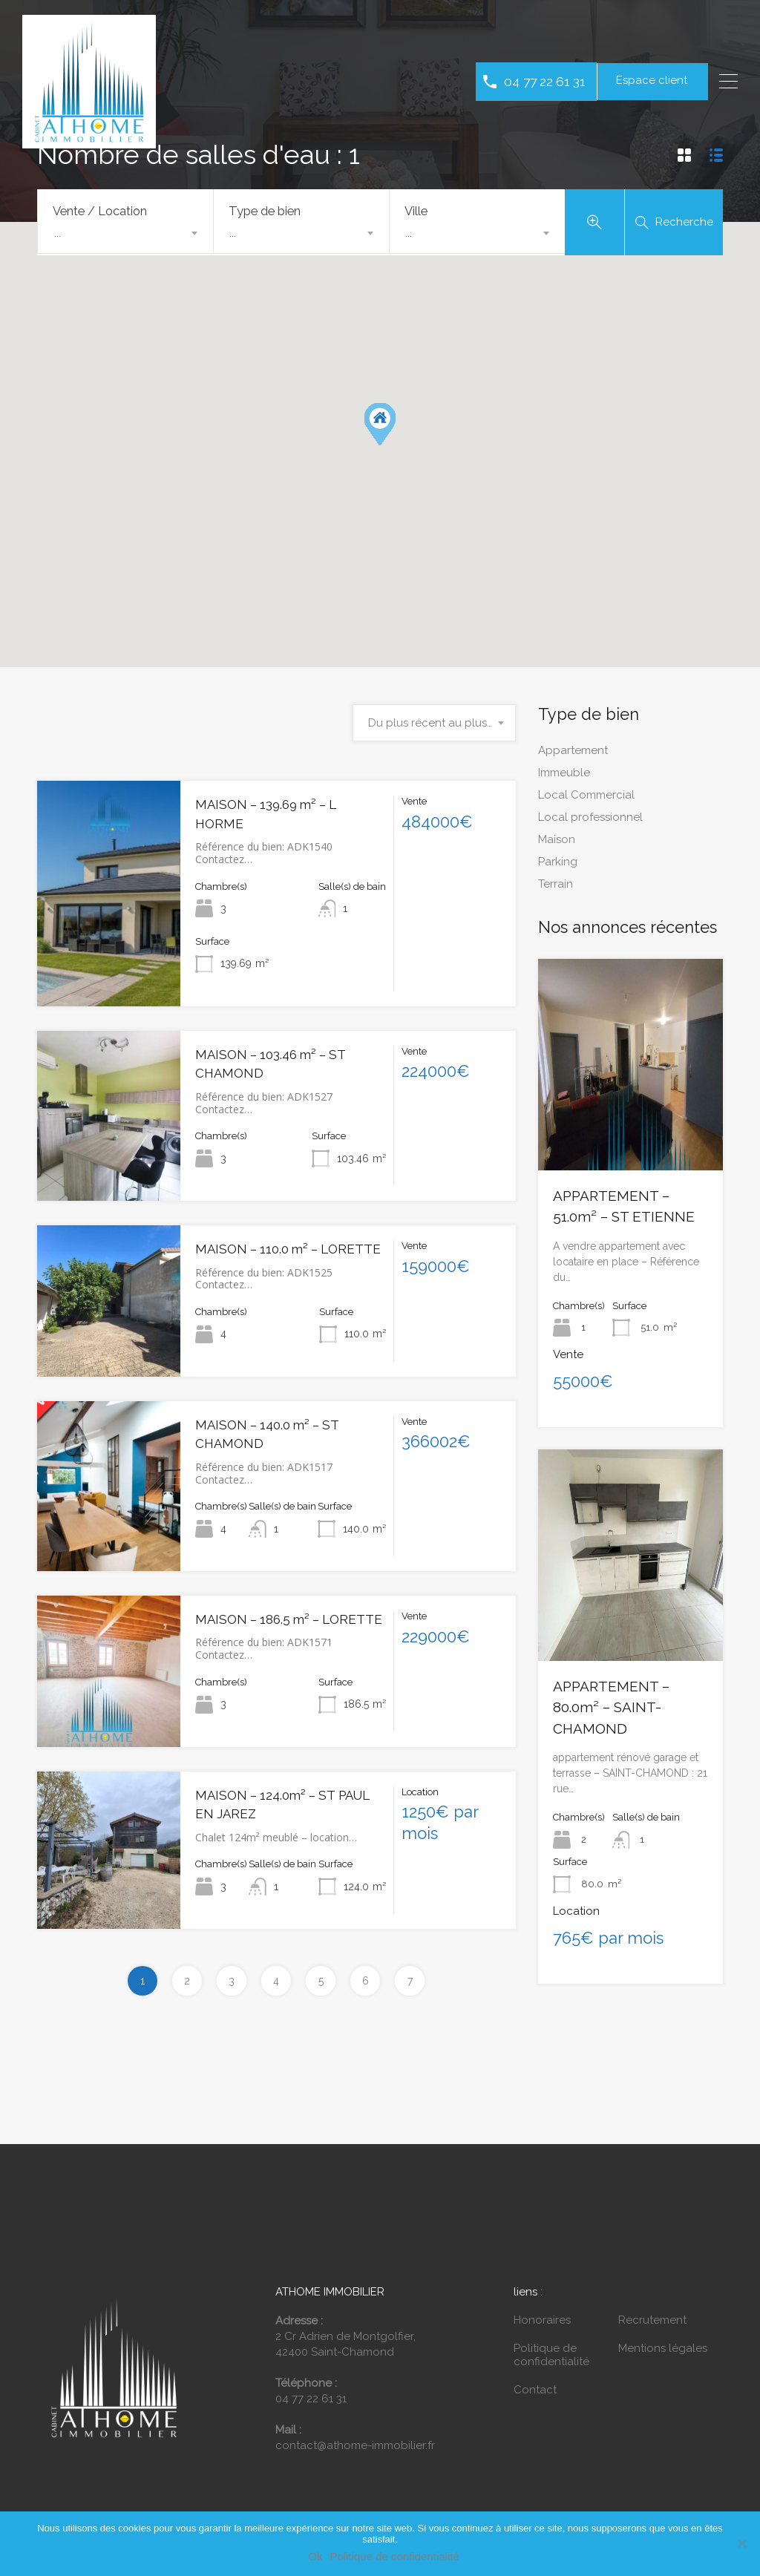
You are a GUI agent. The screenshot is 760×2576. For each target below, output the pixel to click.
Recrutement (652, 2323)
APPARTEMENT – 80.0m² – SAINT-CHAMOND (611, 1711)
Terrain (555, 887)
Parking (557, 864)
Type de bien (265, 210)
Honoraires (542, 2323)
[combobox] (125, 233)
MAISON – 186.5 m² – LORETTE (288, 1623)
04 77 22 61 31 (545, 81)
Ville (416, 210)
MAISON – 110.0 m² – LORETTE (288, 1252)
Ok (315, 2556)
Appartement (573, 753)
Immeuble (564, 775)
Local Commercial (586, 797)
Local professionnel (590, 820)
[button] (380, 428)
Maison (556, 842)
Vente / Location (100, 210)
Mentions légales (662, 2352)
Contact (535, 2393)
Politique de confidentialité (551, 2358)
